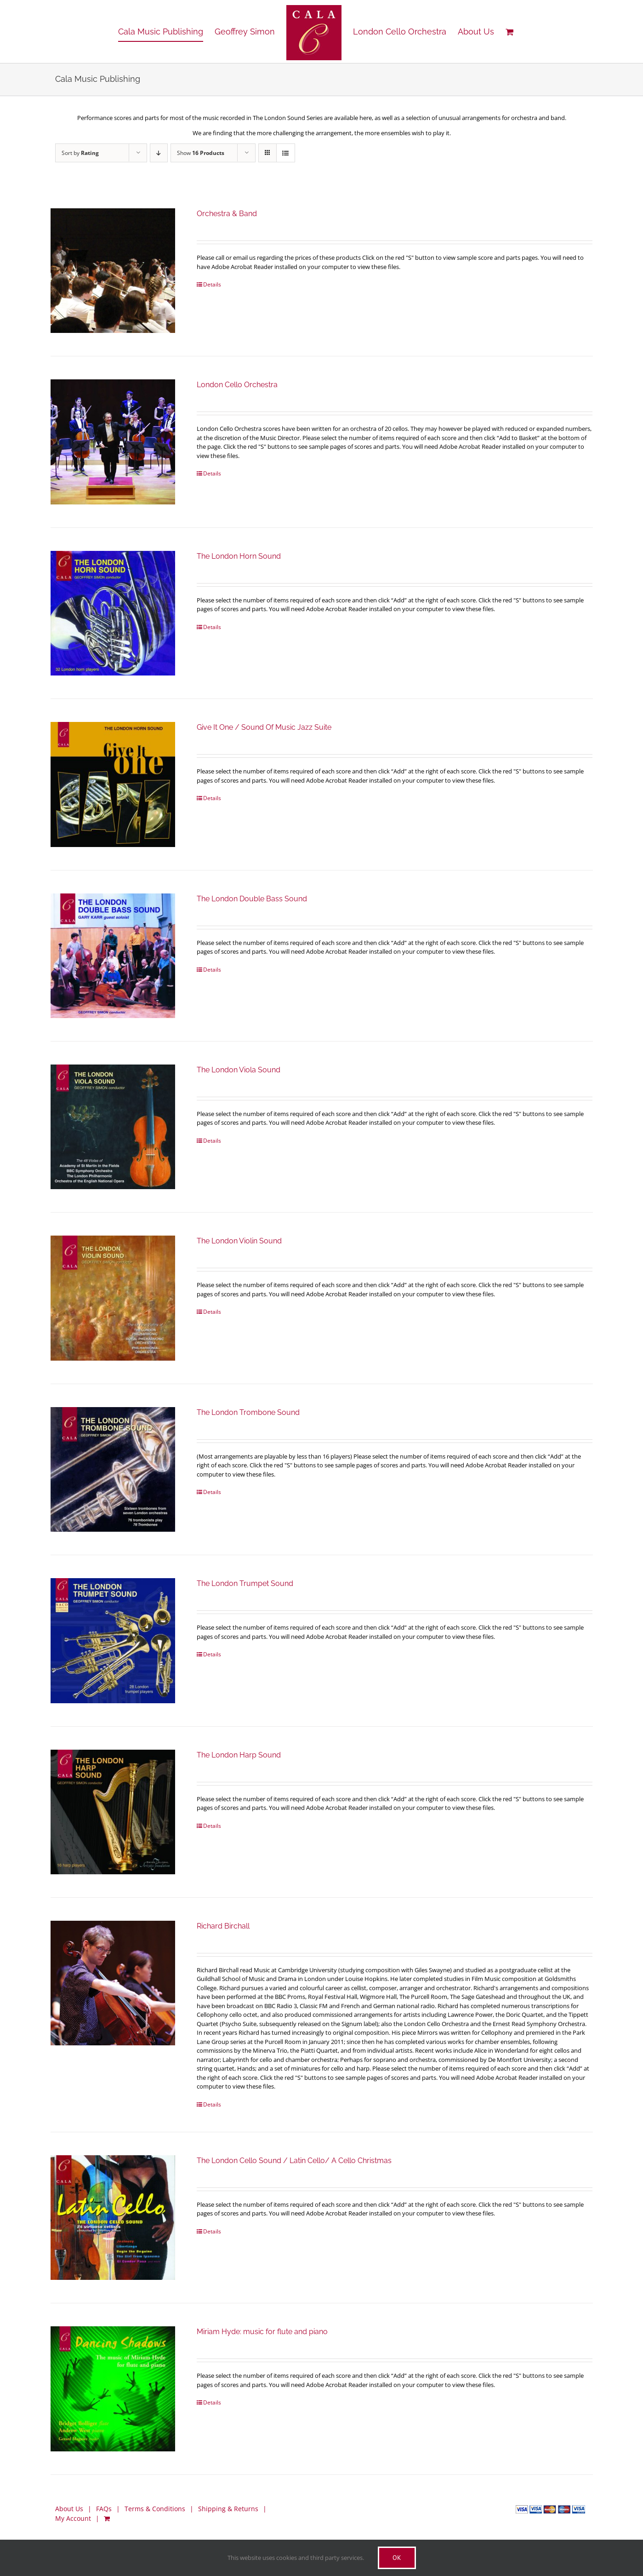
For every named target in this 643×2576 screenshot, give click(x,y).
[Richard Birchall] (113, 1983)
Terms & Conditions (155, 2508)
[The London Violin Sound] (113, 1298)
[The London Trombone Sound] (113, 1469)
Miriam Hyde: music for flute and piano (262, 2331)
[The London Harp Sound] (113, 1812)
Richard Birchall (223, 1926)
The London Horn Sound (239, 556)
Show (200, 153)
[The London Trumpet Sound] (113, 1640)
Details (212, 284)
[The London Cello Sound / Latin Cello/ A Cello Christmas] (113, 2217)
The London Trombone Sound (248, 1412)
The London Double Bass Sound (252, 898)
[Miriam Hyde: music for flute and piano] (113, 2388)
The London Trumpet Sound (245, 1583)
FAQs (104, 2508)
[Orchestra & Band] (113, 270)
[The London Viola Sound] (113, 1127)
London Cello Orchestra (237, 384)
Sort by (80, 153)
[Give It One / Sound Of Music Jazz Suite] (113, 784)
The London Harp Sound (239, 1755)
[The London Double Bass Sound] (113, 955)
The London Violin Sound (239, 1240)
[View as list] (286, 153)
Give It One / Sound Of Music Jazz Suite (264, 727)
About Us (69, 2508)
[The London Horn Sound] (113, 613)
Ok (397, 2557)
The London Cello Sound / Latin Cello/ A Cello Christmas (294, 2160)
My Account (73, 2518)
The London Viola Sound (238, 1069)
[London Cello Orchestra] (113, 441)
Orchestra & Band (227, 213)
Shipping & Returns (228, 2508)
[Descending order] (159, 152)
